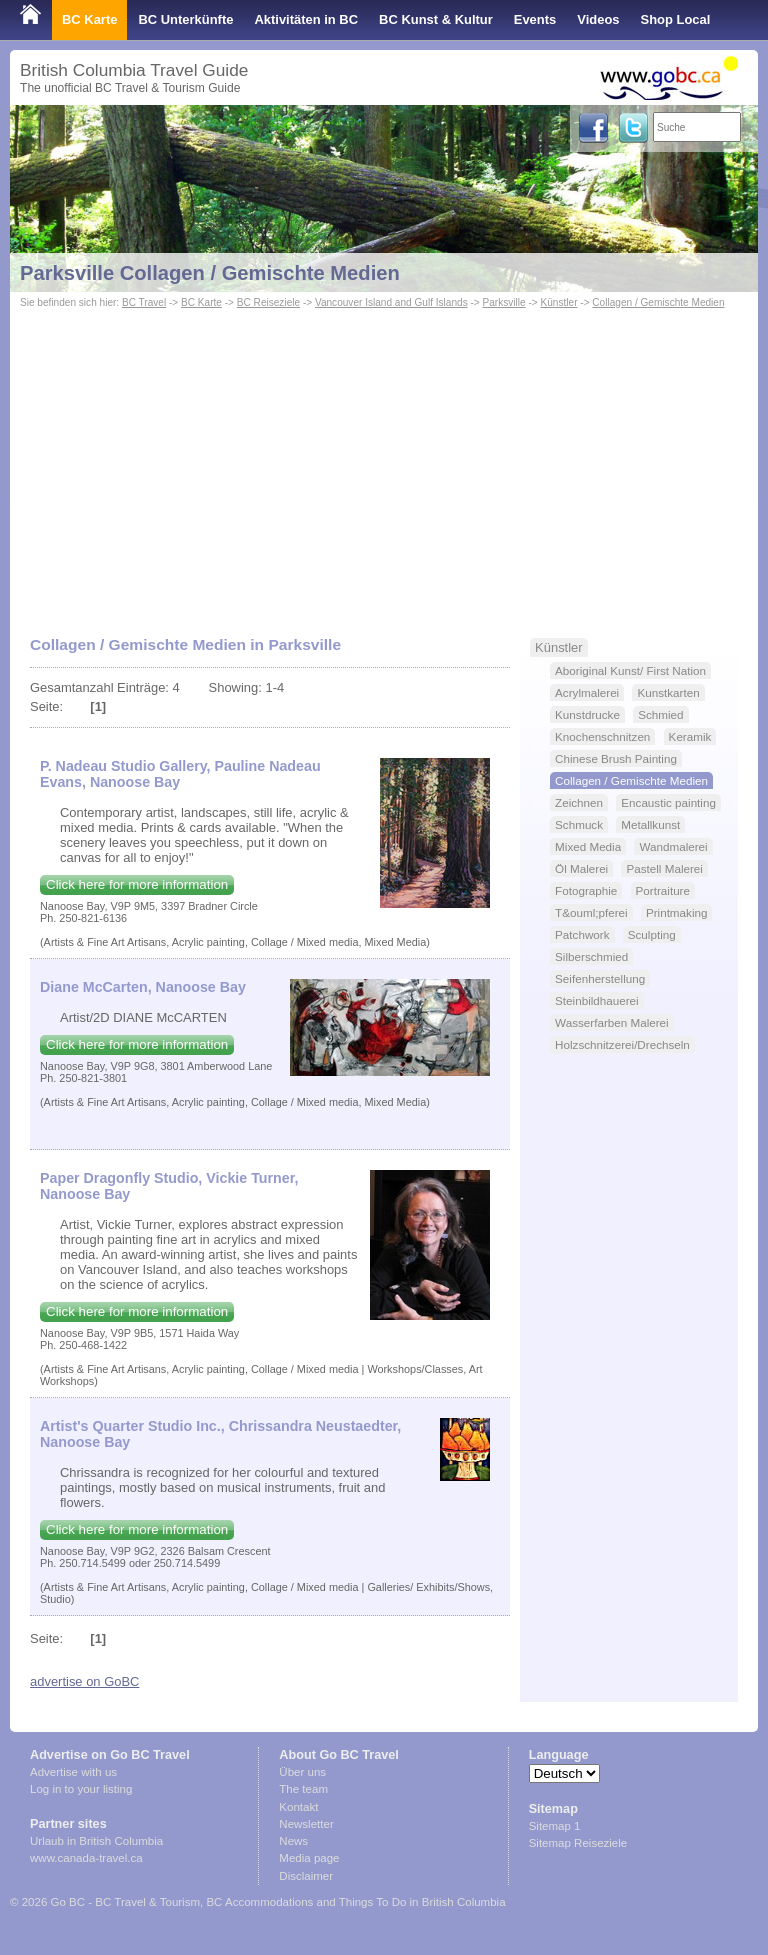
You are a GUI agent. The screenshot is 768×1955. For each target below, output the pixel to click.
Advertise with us (73, 1772)
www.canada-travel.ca (86, 1858)
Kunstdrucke (587, 714)
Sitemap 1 (555, 1826)
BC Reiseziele (268, 302)
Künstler (559, 302)
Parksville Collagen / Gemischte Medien (210, 273)
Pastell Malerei (664, 868)
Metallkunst (650, 824)
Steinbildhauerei (597, 1000)
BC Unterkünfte (185, 19)
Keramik (690, 736)
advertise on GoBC (84, 1681)
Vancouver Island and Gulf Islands (391, 302)
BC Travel (144, 302)
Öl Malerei (581, 868)
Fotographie (586, 890)
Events (535, 19)
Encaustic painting (668, 802)
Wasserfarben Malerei (612, 1022)
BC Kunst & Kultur (436, 19)
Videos (598, 19)
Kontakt (298, 1807)
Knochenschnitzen (602, 736)
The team (303, 1789)
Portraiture (663, 890)
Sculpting (652, 934)
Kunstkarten (668, 692)
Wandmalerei (673, 846)
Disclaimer (306, 1876)
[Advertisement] (384, 463)
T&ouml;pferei (591, 912)
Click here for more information (137, 884)
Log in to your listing (81, 1789)
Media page (309, 1858)
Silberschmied (591, 956)
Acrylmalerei (587, 692)
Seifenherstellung (600, 978)
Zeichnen (579, 802)
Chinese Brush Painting (616, 758)
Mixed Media (588, 846)
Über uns (302, 1772)
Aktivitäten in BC (306, 19)
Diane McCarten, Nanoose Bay (143, 987)
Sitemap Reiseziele (578, 1843)
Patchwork (582, 934)
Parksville (504, 302)
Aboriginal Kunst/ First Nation (630, 670)
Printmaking (677, 912)
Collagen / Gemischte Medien (658, 302)
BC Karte (89, 19)
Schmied (660, 714)
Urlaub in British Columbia (96, 1841)
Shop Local (676, 19)
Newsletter (306, 1824)
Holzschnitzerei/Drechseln (622, 1044)
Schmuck (579, 824)
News (293, 1841)
